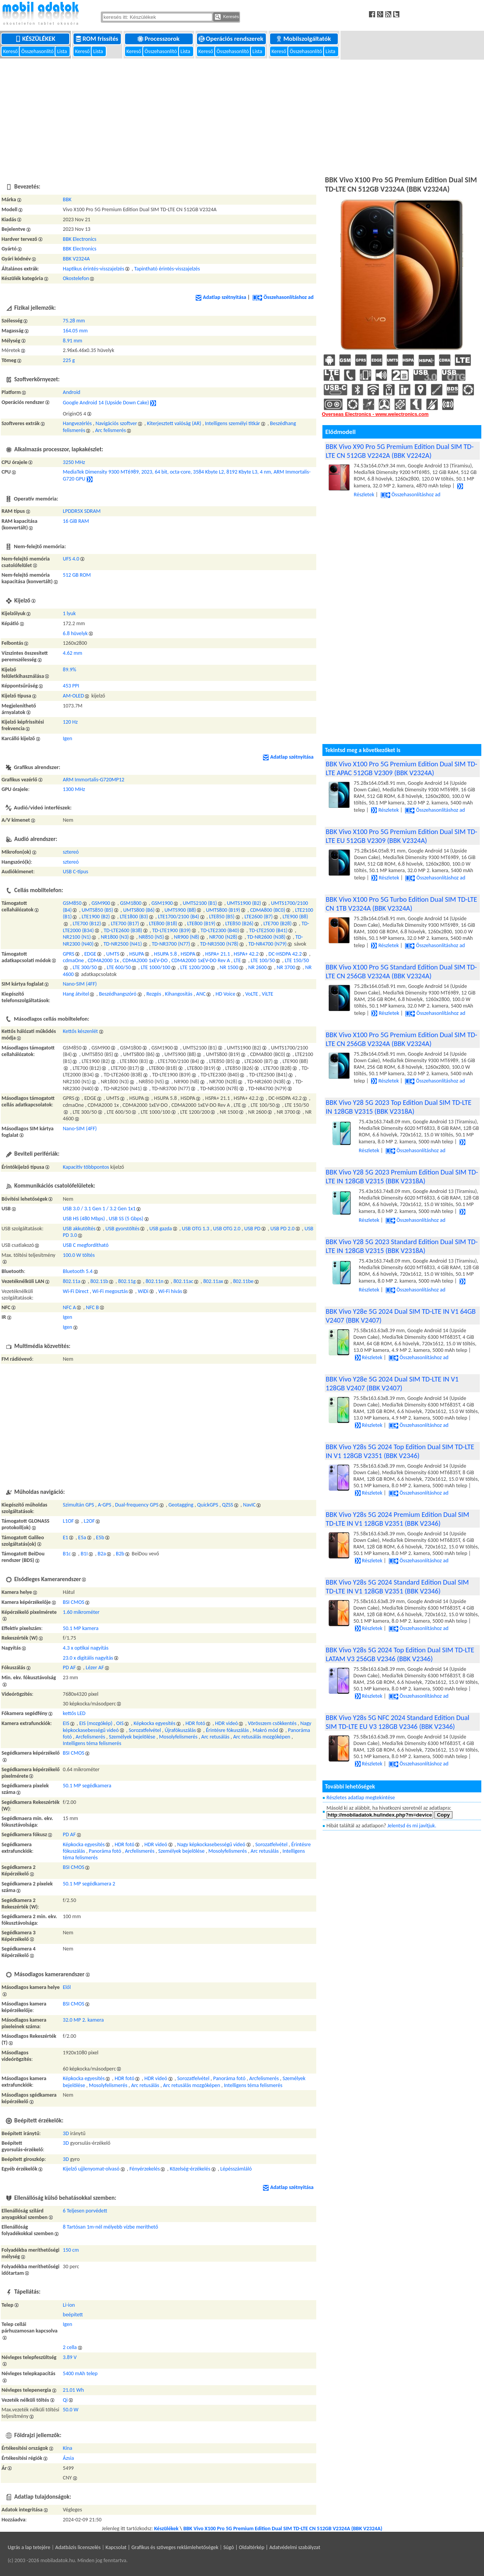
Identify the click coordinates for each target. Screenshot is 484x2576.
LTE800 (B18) (163, 923)
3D (66, 2133)
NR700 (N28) (223, 937)
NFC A (69, 1307)
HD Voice (225, 994)
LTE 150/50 (297, 960)
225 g (69, 360)
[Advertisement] (242, 116)
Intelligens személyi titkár (232, 423)
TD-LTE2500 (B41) (268, 930)
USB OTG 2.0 (226, 1228)
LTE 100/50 (263, 960)
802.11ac (184, 1281)
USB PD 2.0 (282, 1228)
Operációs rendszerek (232, 39)
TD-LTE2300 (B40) (219, 930)
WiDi (143, 1291)
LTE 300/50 (85, 967)
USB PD (252, 1228)
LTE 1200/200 (195, 967)
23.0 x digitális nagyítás (88, 1658)
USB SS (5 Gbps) (126, 1218)
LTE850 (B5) (221, 916)
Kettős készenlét (80, 1031)
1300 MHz (74, 789)
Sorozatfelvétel (145, 1730)
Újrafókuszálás (180, 1730)
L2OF (89, 1521)
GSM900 (101, 903)
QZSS (227, 1505)
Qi (65, 2400)
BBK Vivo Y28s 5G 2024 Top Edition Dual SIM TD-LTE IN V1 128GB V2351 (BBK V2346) (400, 1451)
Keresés (227, 17)
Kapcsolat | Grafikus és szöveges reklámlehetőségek (161, 2547)
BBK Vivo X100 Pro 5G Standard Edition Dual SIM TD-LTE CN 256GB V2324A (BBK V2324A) (401, 971)
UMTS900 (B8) (180, 910)
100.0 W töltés (79, 1255)
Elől (67, 1987)
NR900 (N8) (186, 937)
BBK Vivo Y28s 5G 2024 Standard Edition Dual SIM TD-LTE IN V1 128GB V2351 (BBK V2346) (397, 1586)
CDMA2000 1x (103, 960)
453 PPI (71, 685)
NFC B (92, 1307)
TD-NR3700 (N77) (171, 944)
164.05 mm (75, 330)
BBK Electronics (79, 239)
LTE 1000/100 (155, 967)
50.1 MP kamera (80, 1628)
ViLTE (268, 994)
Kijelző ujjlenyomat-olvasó (91, 2169)
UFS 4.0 (71, 559)
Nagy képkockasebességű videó (211, 1844)
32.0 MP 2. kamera (83, 2020)
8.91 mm (72, 340)
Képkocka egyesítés (154, 1723)
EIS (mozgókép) (95, 1723)
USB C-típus (75, 871)
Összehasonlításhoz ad (283, 297)
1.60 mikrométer (81, 1612)
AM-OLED (73, 695)
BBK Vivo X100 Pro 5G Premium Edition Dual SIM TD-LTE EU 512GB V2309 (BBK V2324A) (401, 836)
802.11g (127, 1281)
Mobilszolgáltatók (304, 39)
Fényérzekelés (144, 2169)
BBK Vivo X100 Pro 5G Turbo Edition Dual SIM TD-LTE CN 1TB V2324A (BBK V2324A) (401, 904)
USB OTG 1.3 (195, 1228)
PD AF (69, 1667)
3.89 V (70, 2357)
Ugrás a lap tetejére (29, 2547)
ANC (201, 994)
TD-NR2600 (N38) (266, 937)
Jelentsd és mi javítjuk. (411, 1825)
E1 (65, 1537)
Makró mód (265, 1730)
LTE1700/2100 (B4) (178, 916)
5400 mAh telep (80, 2373)
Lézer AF (95, 1667)
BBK (67, 199)
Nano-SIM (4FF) (80, 984)
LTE (237, 960)
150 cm (71, 2250)
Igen (67, 738)
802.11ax (213, 1281)
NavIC (249, 1505)
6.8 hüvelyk (75, 633)
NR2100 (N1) (77, 937)
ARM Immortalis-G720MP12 (93, 779)
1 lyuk (69, 613)
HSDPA (187, 954)
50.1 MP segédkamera (87, 1785)
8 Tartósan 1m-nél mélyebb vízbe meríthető (110, 2227)
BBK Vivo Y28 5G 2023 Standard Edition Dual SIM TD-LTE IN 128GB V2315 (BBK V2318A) (402, 1246)
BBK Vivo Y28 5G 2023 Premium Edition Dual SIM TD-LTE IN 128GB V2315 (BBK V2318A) (402, 1176)
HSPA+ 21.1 (217, 954)
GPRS (68, 954)
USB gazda (160, 1228)
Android (71, 392)
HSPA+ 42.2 (246, 954)
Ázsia (68, 2458)
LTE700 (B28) (278, 923)
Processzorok (159, 39)
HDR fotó (195, 1723)
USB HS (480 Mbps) (84, 1218)
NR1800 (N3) (115, 937)
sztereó (70, 852)
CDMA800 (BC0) (267, 910)
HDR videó (226, 1723)
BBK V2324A (76, 258)
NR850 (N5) (151, 937)
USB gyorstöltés (122, 1228)
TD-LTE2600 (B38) (122, 930)
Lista (62, 51)
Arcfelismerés (90, 1736)
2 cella (70, 2347)
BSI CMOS (73, 1602)
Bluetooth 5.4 (77, 1271)
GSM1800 (131, 903)
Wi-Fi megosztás (110, 1291)
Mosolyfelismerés (178, 1736)
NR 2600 (257, 967)
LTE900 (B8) (295, 916)
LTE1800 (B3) (134, 916)
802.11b (99, 1281)
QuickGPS (207, 1505)
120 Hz (70, 722)
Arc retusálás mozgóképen (261, 1736)
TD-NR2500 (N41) (122, 944)
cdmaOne (73, 960)
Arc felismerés (110, 430)
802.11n (154, 1281)
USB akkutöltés (79, 1228)
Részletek (385, 810)
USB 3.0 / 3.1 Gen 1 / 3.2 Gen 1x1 (99, 1208)
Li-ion (69, 2305)
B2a (102, 1553)
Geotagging (181, 1505)
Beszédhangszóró (117, 994)
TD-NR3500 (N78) (219, 944)
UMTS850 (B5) (97, 910)
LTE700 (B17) (125, 923)
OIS (120, 1723)
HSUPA (136, 954)
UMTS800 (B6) (139, 910)
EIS (66, 1723)
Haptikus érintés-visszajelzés (93, 268)
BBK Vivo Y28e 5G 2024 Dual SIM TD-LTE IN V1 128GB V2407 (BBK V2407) (392, 1383)
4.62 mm (72, 653)
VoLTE (251, 994)
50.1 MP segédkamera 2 (89, 1883)
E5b (100, 1537)
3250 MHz (74, 462)
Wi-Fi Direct (75, 1291)
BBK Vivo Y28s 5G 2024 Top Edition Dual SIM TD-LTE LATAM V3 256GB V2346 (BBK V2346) (400, 1654)
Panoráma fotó (105, 1851)
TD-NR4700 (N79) (267, 944)
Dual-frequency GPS (137, 1505)
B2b (120, 1553)
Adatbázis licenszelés (78, 2547)
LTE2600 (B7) (258, 916)
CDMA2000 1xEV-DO (145, 960)
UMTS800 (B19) (223, 910)
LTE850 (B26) (239, 923)
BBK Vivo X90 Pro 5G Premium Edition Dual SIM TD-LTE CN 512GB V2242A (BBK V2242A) (400, 451)
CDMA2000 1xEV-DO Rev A (201, 960)
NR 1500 (229, 967)
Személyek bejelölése (132, 1736)
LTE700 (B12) (87, 923)
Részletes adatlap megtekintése (361, 1797)
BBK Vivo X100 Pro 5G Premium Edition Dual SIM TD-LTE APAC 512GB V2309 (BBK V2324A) (401, 768)
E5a (82, 1537)
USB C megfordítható (85, 1245)
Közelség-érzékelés (190, 2169)
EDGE (90, 954)
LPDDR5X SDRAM (81, 511)
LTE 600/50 (119, 967)
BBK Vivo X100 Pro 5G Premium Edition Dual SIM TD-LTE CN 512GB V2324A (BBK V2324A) (282, 2528)
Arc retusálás (215, 1736)
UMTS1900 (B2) (244, 903)
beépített (73, 2314)
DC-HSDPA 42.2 (285, 954)
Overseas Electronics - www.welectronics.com (375, 414)
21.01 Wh (73, 2390)
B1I (84, 1553)
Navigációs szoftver (116, 423)
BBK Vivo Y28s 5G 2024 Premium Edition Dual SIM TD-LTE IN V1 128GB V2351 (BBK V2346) (397, 1519)
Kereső (11, 51)
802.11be (243, 1281)
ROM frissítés (97, 39)
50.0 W (70, 2409)
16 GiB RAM (76, 521)
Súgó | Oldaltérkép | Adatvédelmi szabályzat (271, 2547)
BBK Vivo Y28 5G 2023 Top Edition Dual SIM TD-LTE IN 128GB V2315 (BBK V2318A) (399, 1107)
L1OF (68, 1521)
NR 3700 (286, 967)
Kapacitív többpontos (86, 1167)
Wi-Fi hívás (170, 1291)
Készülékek (36, 39)
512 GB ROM (77, 575)
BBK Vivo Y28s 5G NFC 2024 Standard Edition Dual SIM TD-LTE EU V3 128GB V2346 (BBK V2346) (397, 1722)
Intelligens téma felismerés (92, 1743)
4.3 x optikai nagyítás (85, 1648)
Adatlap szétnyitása (220, 297)
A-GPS (104, 1505)
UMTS (112, 954)
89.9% (69, 669)
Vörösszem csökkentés (272, 1723)
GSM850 (72, 903)
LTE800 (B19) (201, 923)
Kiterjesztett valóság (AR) (174, 423)
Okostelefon (76, 278)
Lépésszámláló (236, 2169)
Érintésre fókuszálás (227, 1730)
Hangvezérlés (77, 423)
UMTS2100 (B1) (200, 903)
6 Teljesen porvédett (85, 2210)
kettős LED (74, 1713)
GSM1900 (162, 903)
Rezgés (153, 994)
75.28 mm (74, 320)
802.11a (71, 1281)
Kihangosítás (178, 994)
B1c (67, 1553)
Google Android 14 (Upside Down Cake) (106, 402)
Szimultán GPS (78, 1505)
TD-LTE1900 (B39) (171, 930)
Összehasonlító (38, 51)
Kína (67, 2448)
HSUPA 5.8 (165, 954)
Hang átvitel (76, 994)
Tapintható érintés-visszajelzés (167, 268)
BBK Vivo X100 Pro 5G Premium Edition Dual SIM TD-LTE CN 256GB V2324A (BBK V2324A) (401, 1039)
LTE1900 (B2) (96, 916)
